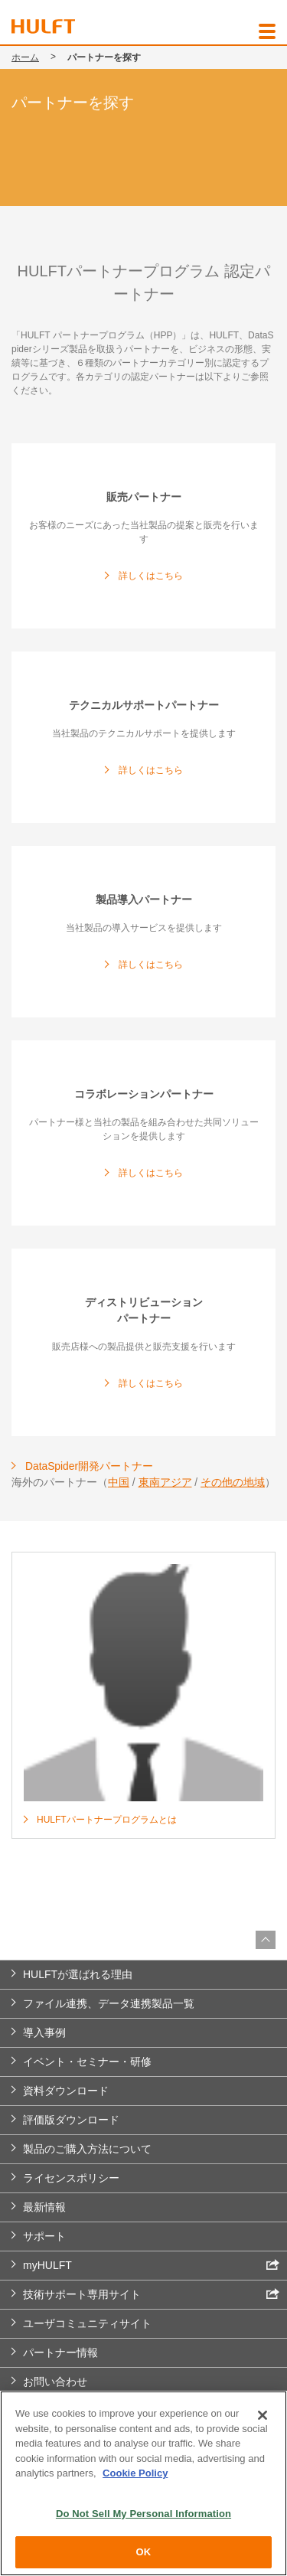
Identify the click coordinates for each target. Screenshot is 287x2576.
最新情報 (44, 2207)
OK (144, 2552)
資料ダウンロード (66, 2091)
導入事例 (44, 2032)
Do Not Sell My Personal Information (143, 2513)
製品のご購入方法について (87, 2149)
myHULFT (151, 2265)
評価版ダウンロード (71, 2120)
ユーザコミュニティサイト (87, 2323)
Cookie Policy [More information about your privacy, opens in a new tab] (135, 2473)
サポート (44, 2236)
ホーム (25, 57)
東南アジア (165, 1482)
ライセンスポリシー (71, 2178)
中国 (118, 1482)
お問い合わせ (55, 2381)
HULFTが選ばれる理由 (77, 1974)
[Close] (262, 2415)
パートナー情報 (60, 2352)
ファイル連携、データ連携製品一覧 (108, 2003)
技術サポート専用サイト (151, 2294)
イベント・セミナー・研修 (87, 2061)
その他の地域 (233, 1482)
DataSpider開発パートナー (89, 1466)
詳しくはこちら (151, 575)
